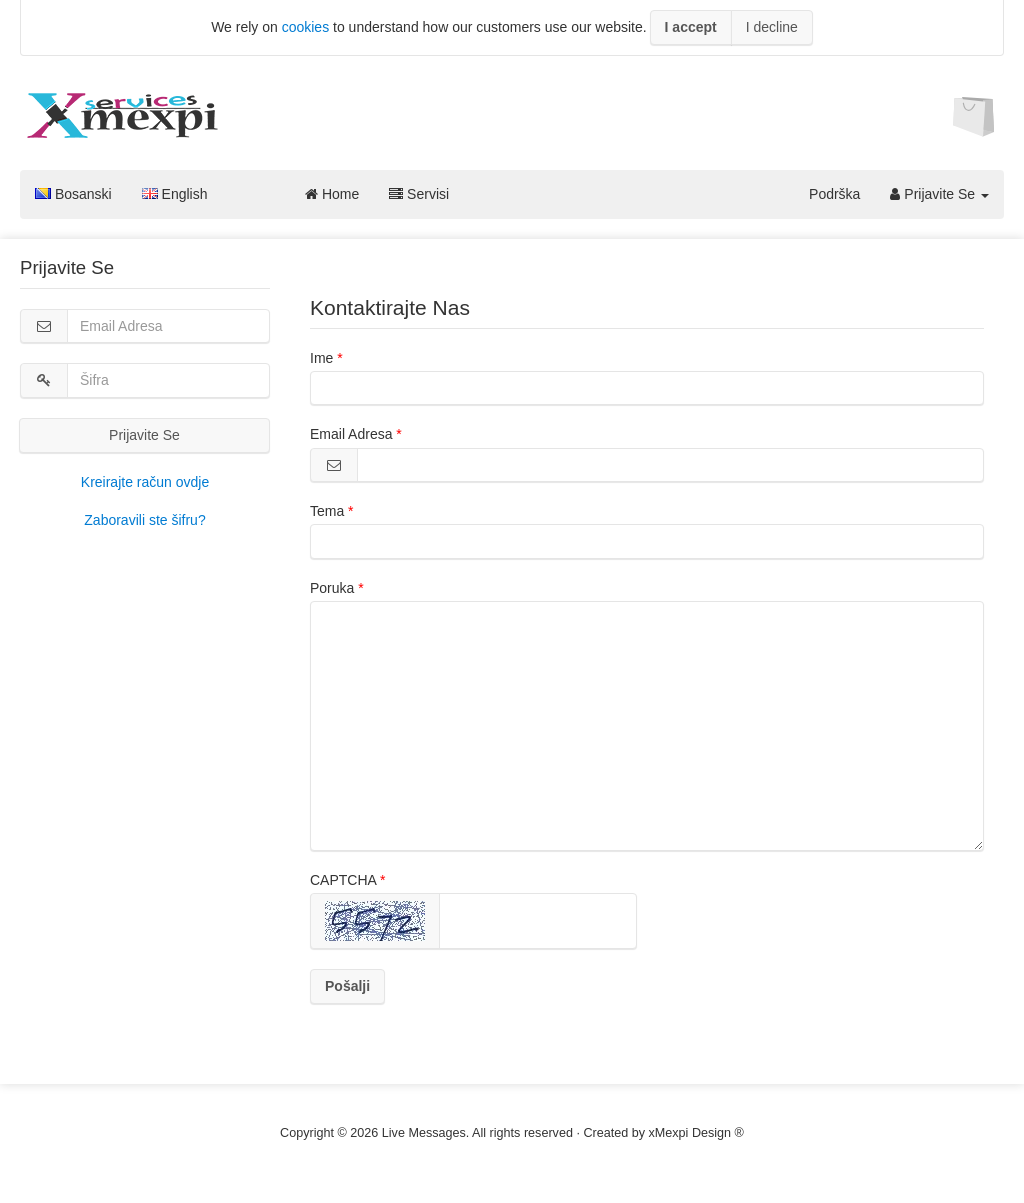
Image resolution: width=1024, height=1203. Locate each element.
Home (332, 194)
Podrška (834, 194)
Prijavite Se (939, 194)
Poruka (332, 588)
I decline (772, 27)
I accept (691, 27)
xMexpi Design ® (696, 1133)
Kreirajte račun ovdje (145, 482)
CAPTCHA (343, 880)
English (175, 194)
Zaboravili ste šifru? (144, 520)
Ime (321, 358)
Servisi (419, 194)
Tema (327, 511)
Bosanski (73, 194)
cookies (305, 27)
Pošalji (347, 986)
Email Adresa (351, 434)
